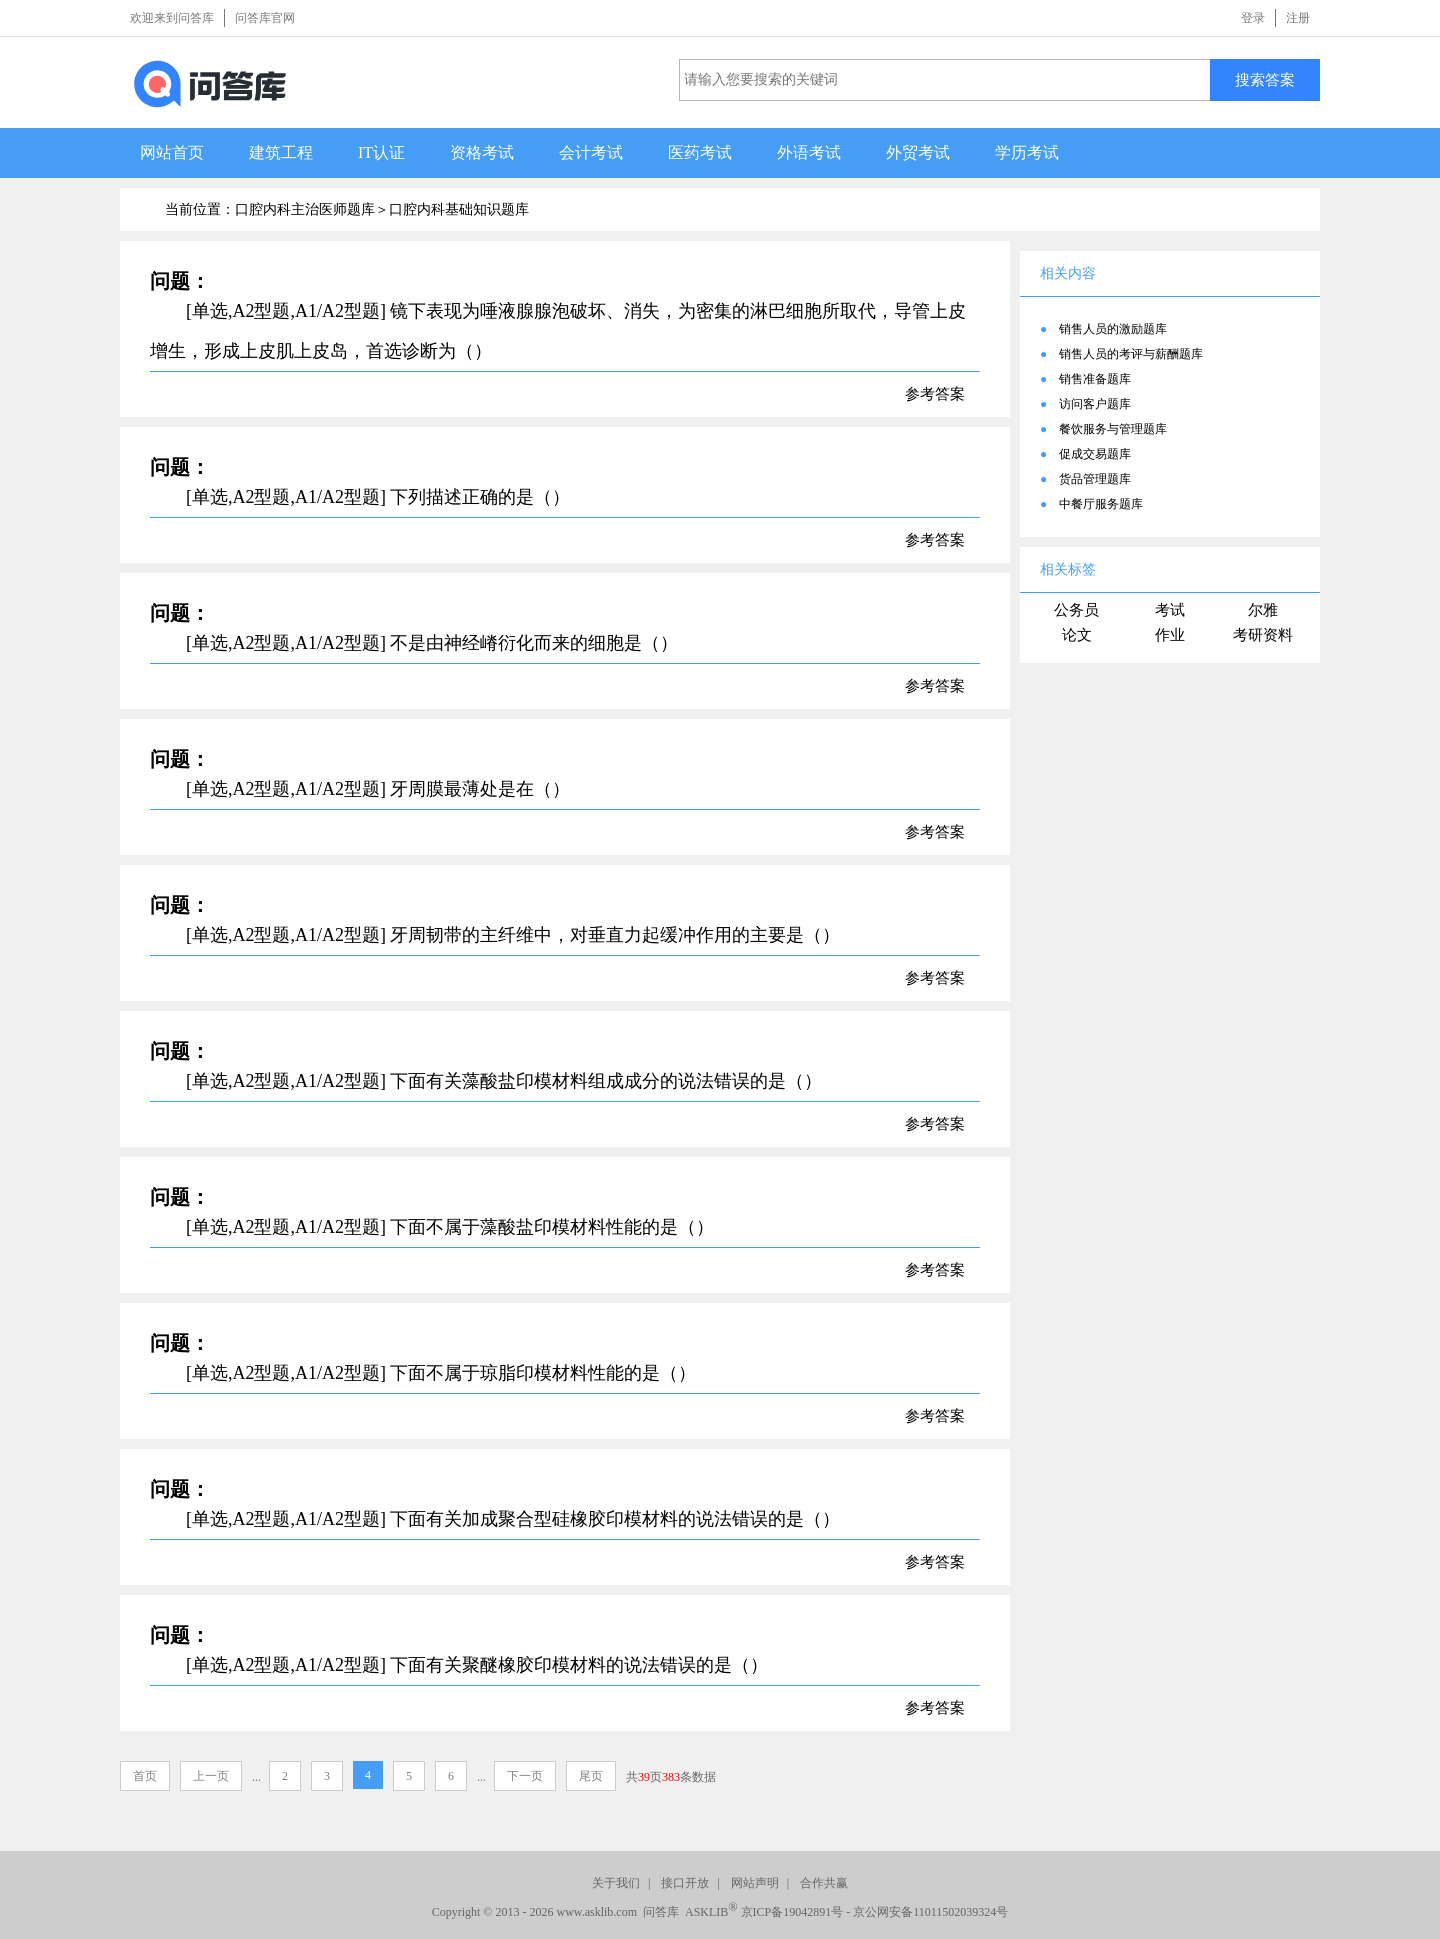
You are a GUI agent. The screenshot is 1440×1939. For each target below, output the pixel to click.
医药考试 (700, 152)
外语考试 (809, 152)
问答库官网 (265, 18)
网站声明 (755, 1883)
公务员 (1076, 610)
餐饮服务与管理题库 (1113, 429)
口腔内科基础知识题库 (459, 209)
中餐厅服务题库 (1101, 504)
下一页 (525, 1776)
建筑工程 (281, 152)
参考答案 (935, 394)
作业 (1170, 635)
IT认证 (381, 152)
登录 (1253, 18)
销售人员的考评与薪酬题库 (1131, 354)
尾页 (591, 1776)
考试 (1170, 610)
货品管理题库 (1095, 479)
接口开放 (685, 1883)
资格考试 (482, 152)
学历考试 (1027, 152)
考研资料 (1263, 635)
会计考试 (591, 152)
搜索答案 (1265, 79)
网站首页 (172, 152)
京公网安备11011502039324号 (930, 1912)
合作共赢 (824, 1883)
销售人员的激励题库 (1113, 329)
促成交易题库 (1095, 454)
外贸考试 (918, 152)
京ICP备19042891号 (792, 1912)
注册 (1298, 18)
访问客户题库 (1095, 404)
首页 (145, 1776)
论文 (1077, 635)
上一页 (211, 1776)
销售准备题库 (1095, 379)
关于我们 (616, 1883)
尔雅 (1263, 610)
